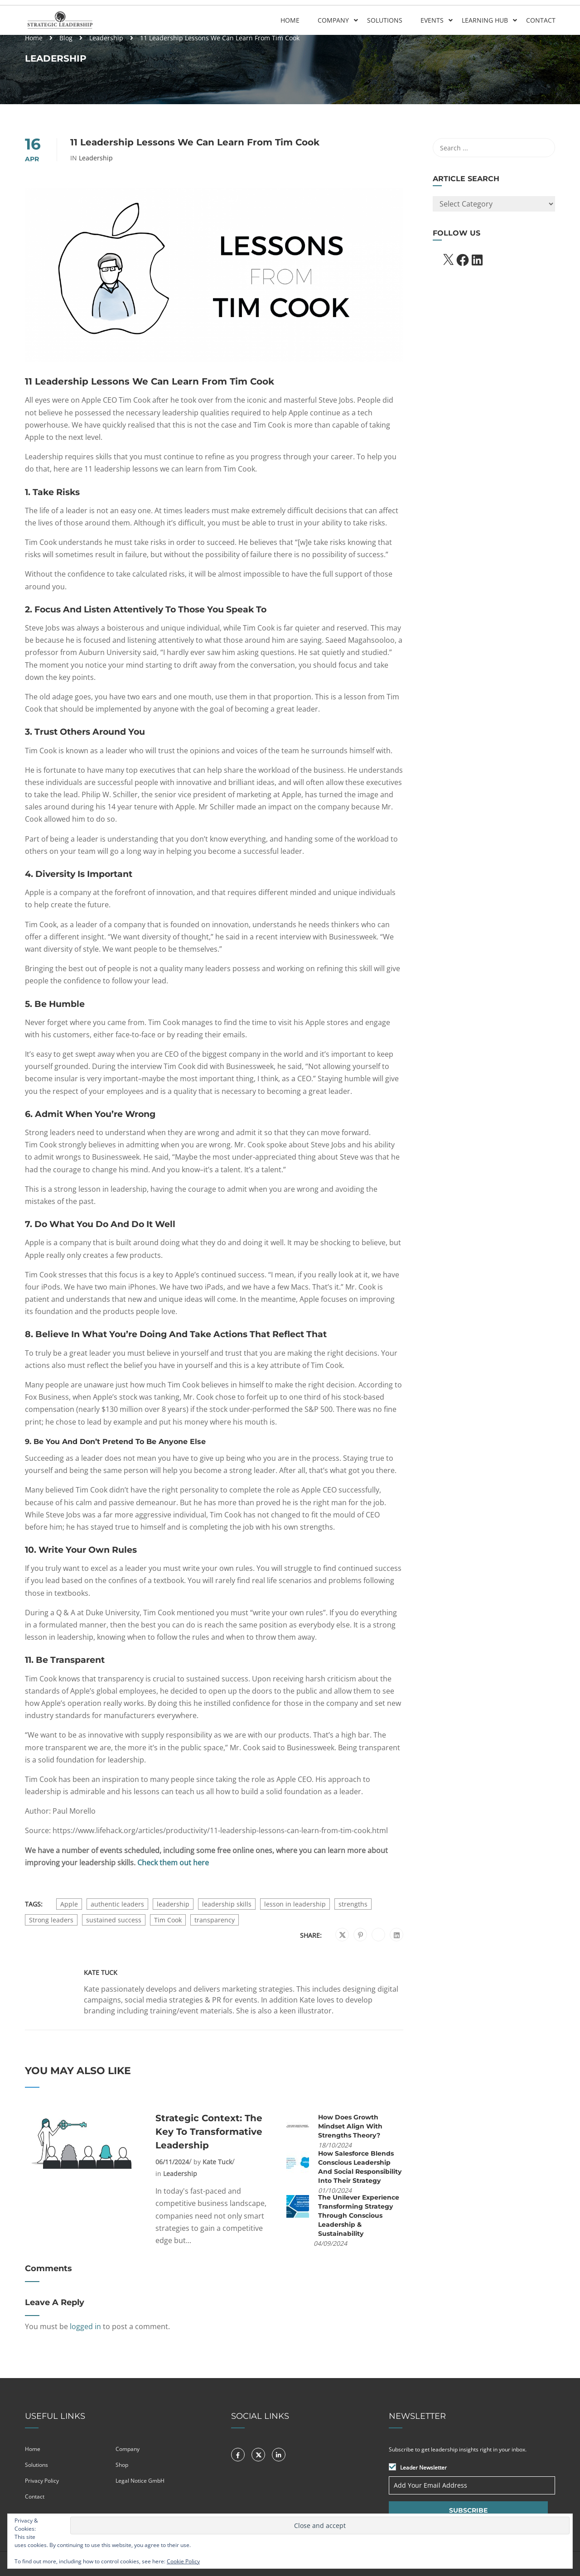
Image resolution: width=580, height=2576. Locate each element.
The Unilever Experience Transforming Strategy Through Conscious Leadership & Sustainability (358, 2215)
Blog (65, 38)
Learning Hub (484, 19)
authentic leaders (117, 1904)
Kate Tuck (100, 1973)
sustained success (113, 1920)
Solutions (384, 19)
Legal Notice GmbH (140, 2481)
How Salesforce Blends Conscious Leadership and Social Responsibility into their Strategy (359, 2167)
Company (332, 19)
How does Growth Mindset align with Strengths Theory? (350, 2126)
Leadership (106, 38)
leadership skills (226, 1904)
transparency (214, 1920)
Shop (122, 2465)
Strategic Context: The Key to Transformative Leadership (208, 2132)
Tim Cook (168, 1920)
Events (431, 19)
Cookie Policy (183, 2561)
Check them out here (173, 1863)
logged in (85, 2326)
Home (289, 19)
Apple (69, 1904)
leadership (173, 1904)
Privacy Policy (42, 2481)
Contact (540, 19)
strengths (352, 1904)
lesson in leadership (295, 1904)
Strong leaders (51, 1920)
